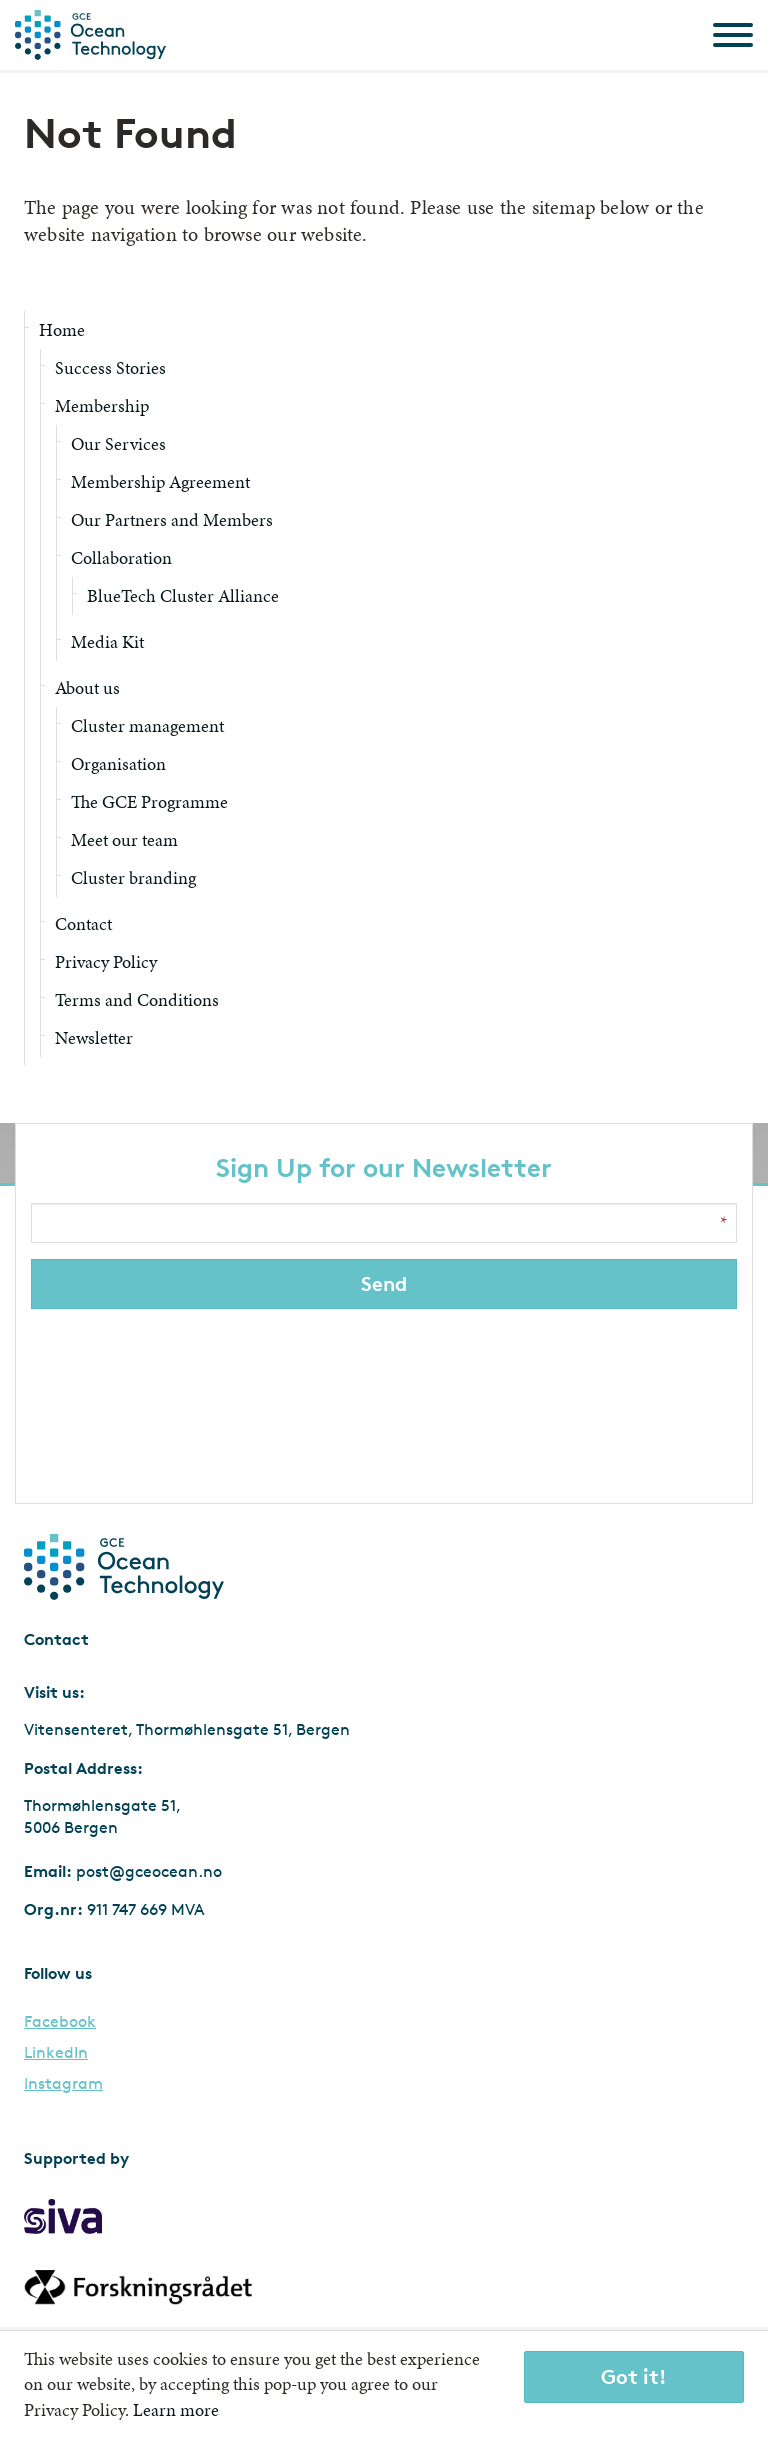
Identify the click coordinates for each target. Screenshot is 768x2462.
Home (62, 329)
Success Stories (110, 367)
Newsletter (94, 1037)
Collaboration (121, 557)
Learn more (176, 2409)
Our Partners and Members (172, 519)
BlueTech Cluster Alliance (183, 595)
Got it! (634, 2376)
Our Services (118, 443)
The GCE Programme (149, 801)
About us (87, 687)
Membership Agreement (160, 481)
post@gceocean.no (149, 1871)
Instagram (63, 2084)
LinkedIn (56, 2053)
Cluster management (147, 725)
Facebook (60, 2022)
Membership (102, 405)
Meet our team (124, 839)
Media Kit (107, 641)
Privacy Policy (106, 961)
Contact (83, 923)
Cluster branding (133, 877)
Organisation (118, 763)
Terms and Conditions (137, 999)
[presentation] (386, 1401)
